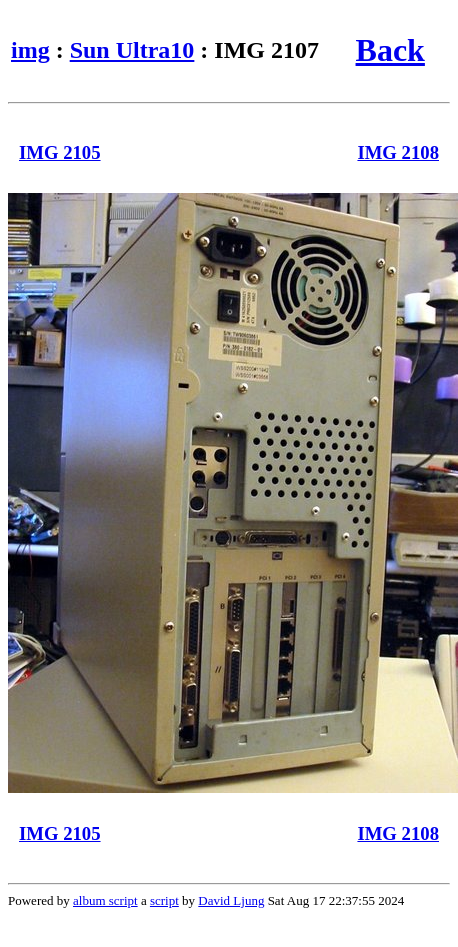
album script (105, 900)
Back (390, 50)
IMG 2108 (398, 152)
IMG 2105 (60, 152)
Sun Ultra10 (132, 50)
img (30, 50)
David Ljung (231, 900)
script (164, 900)
